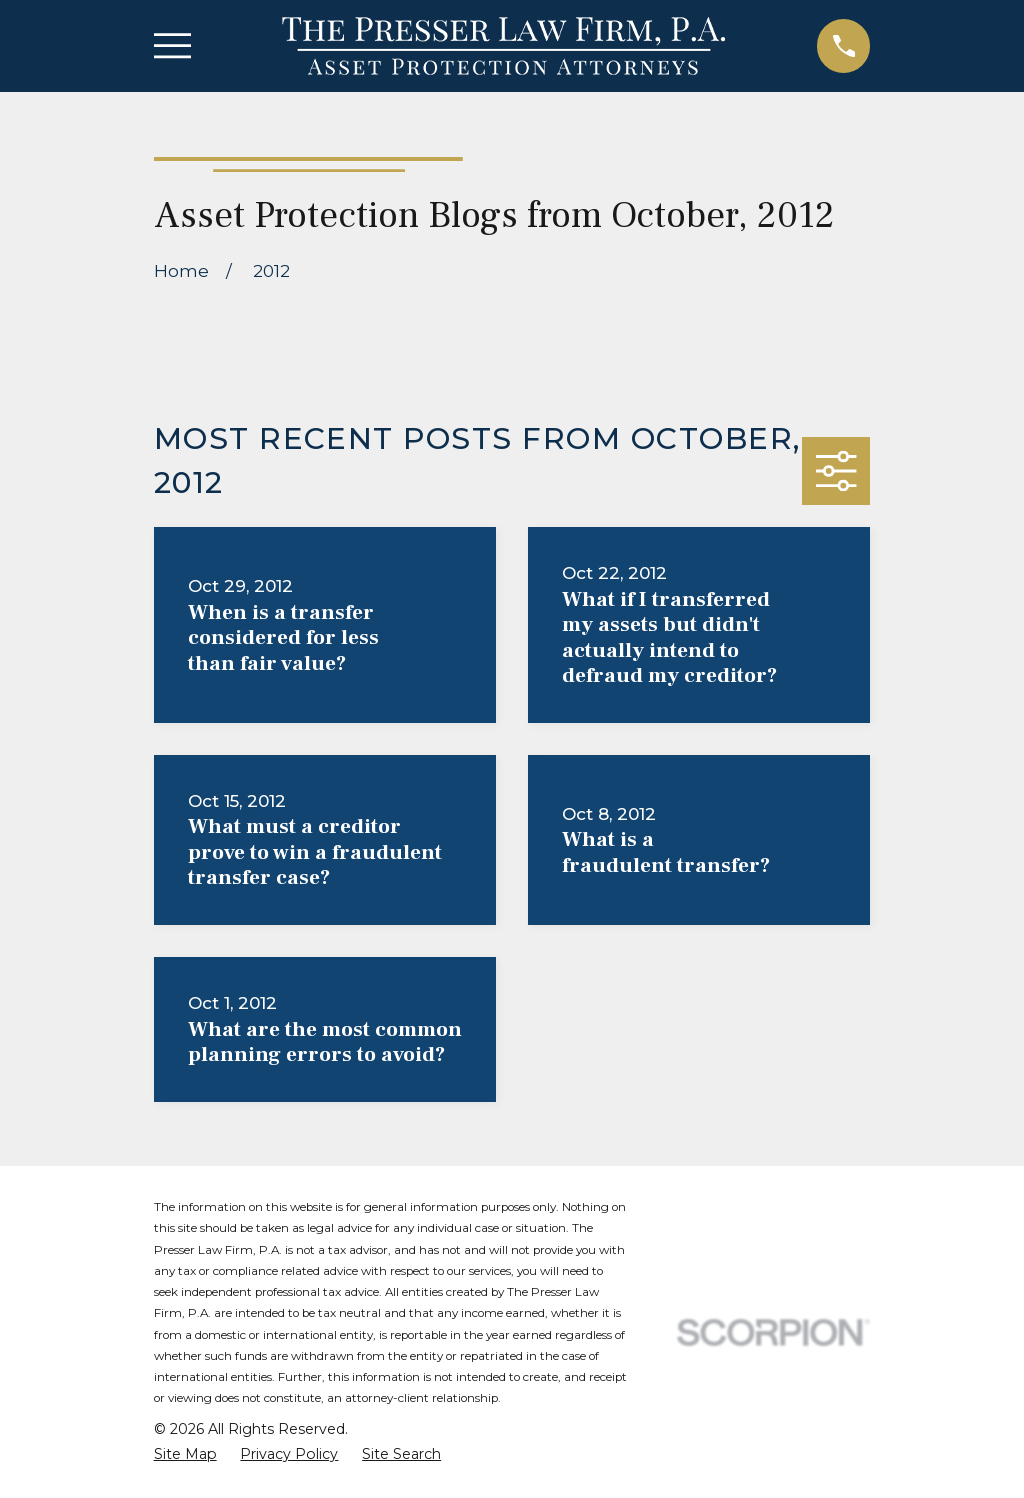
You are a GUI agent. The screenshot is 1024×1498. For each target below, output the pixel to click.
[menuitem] (185, 1455)
